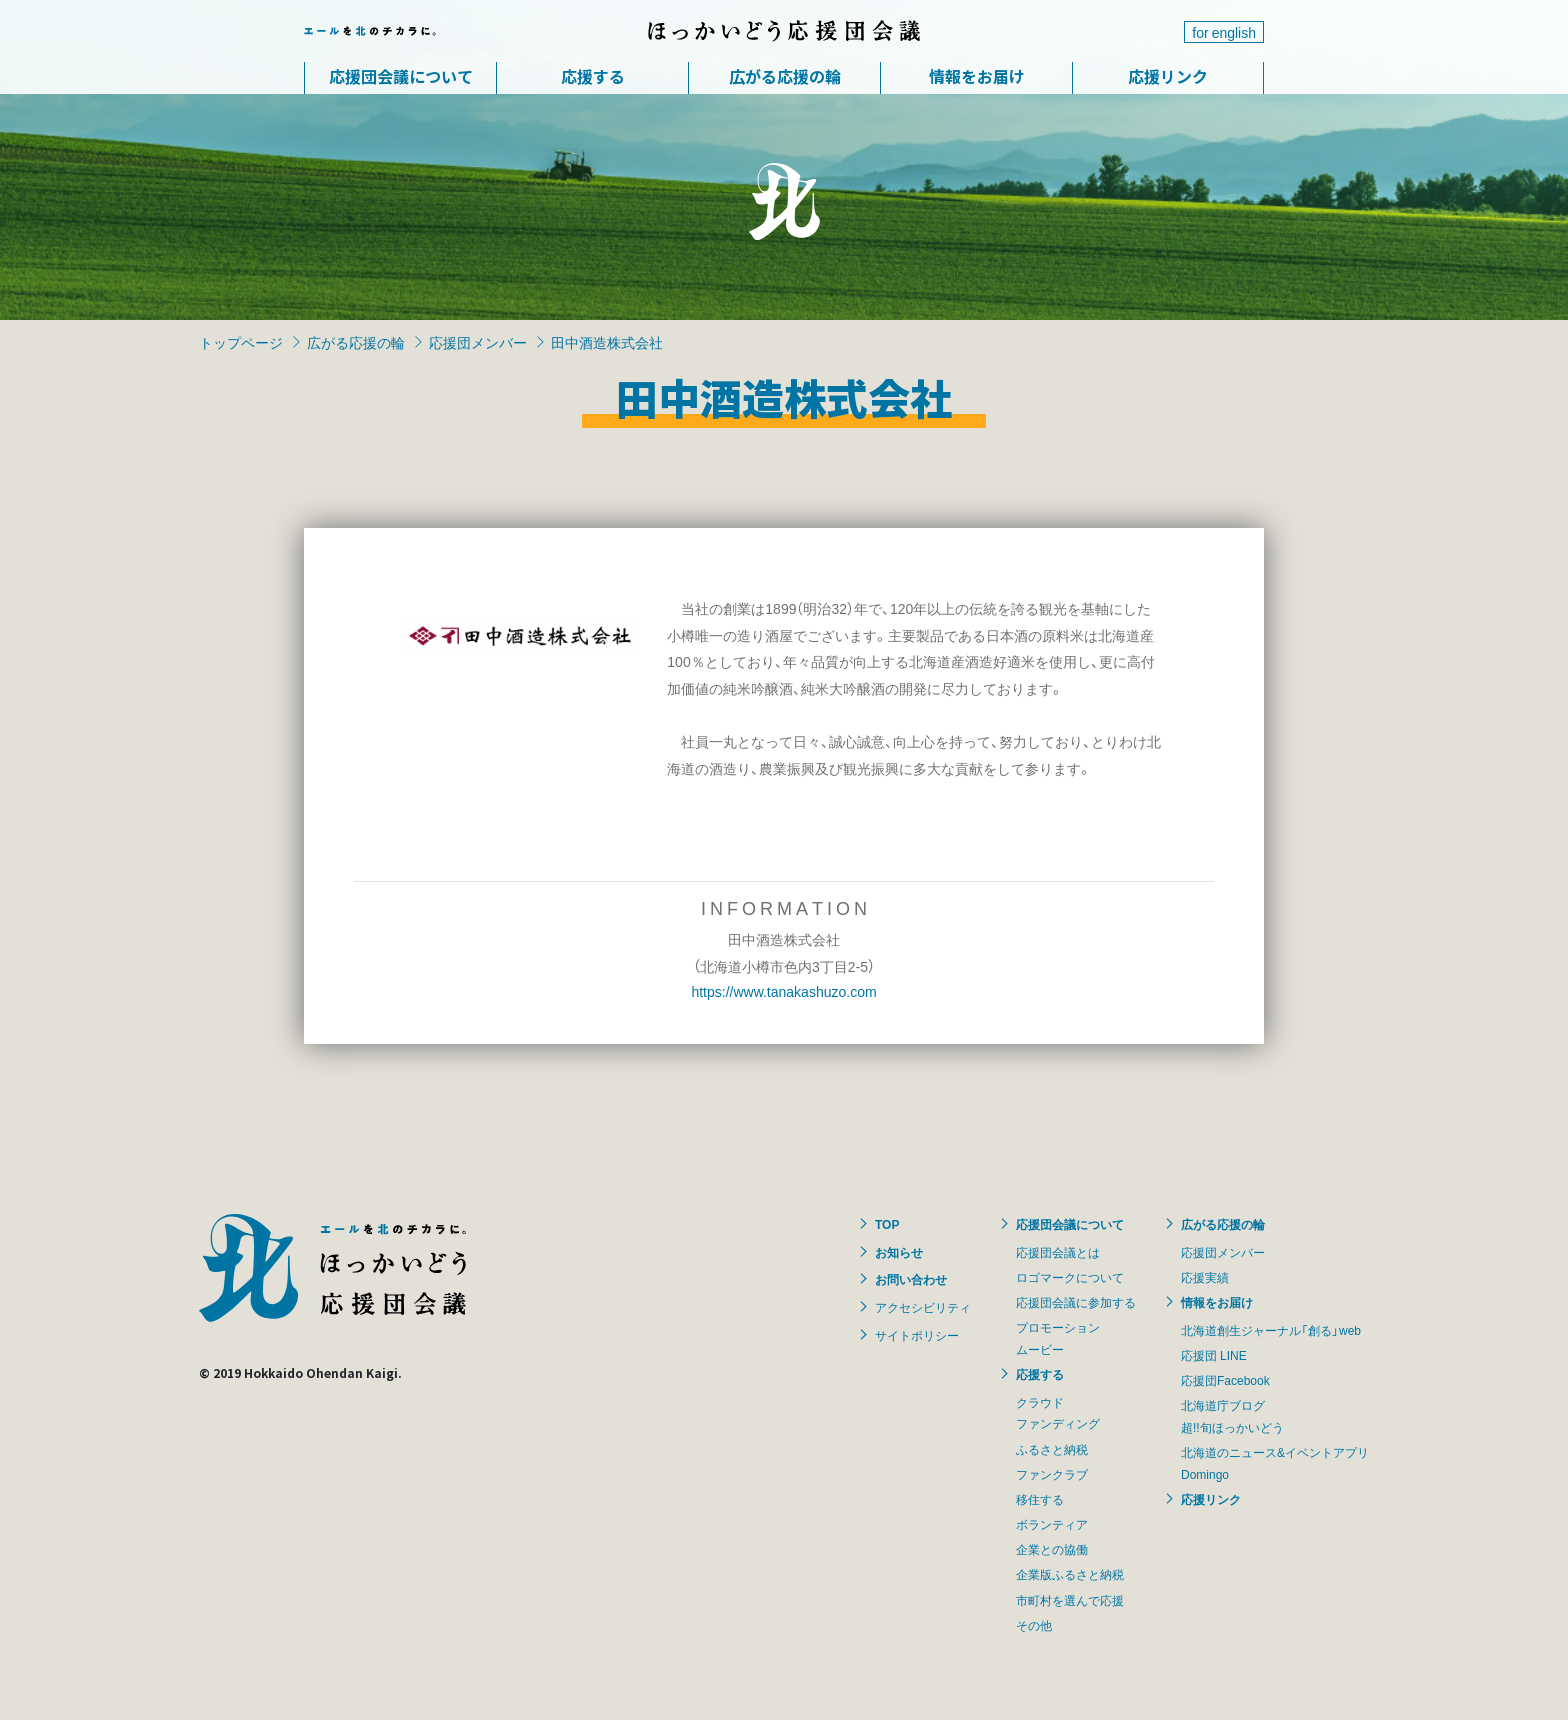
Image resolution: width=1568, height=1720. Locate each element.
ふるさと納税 (1052, 1449)
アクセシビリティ (923, 1307)
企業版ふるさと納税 (1070, 1574)
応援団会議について (401, 76)
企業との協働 (1052, 1549)
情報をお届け (977, 76)
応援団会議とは (1058, 1252)
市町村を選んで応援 (1070, 1600)
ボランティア (1052, 1524)
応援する (593, 76)
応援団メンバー (478, 342)
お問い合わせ (911, 1279)
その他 (1034, 1625)
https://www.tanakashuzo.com (783, 991)
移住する (1040, 1499)
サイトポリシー (917, 1335)
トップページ (241, 342)
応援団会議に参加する (1076, 1302)
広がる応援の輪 (785, 76)
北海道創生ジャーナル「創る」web (1271, 1330)
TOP (887, 1224)
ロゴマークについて (1070, 1277)
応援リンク (1168, 76)
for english (1224, 32)
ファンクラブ (1052, 1474)
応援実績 (1205, 1277)
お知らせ (899, 1252)
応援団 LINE (1214, 1355)
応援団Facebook (1225, 1380)
